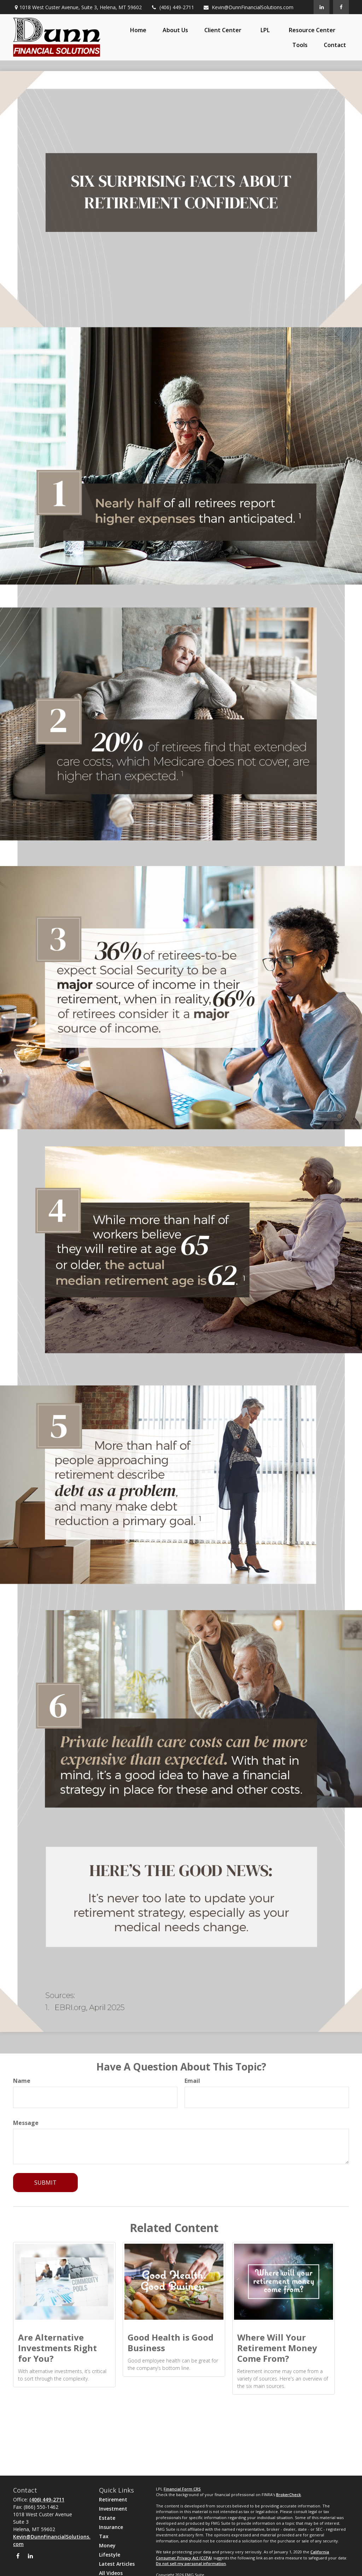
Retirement (113, 2499)
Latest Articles (117, 2563)
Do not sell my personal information (191, 2563)
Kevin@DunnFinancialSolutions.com (248, 7)
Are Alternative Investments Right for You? (57, 2347)
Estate (107, 2517)
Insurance (111, 2527)
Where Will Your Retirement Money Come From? (277, 2347)
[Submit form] (45, 2182)
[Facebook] (341, 7)
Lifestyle (109, 2554)
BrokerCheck (288, 2494)
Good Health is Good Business (171, 2342)
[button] (138, 30)
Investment (113, 2508)
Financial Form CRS (182, 2489)
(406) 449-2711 (172, 7)
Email (192, 2081)
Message (26, 2123)
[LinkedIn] (321, 7)
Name (21, 2081)
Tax (104, 2536)
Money (107, 2545)
